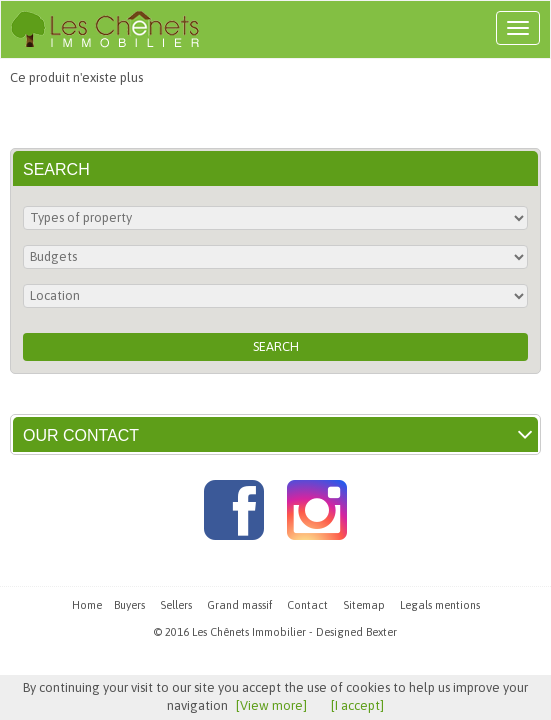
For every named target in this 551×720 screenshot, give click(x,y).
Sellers (176, 605)
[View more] (271, 705)
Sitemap (364, 605)
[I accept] (357, 705)
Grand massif (239, 605)
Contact (307, 605)
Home (87, 605)
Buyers (129, 605)
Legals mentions (440, 605)
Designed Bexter (356, 632)
